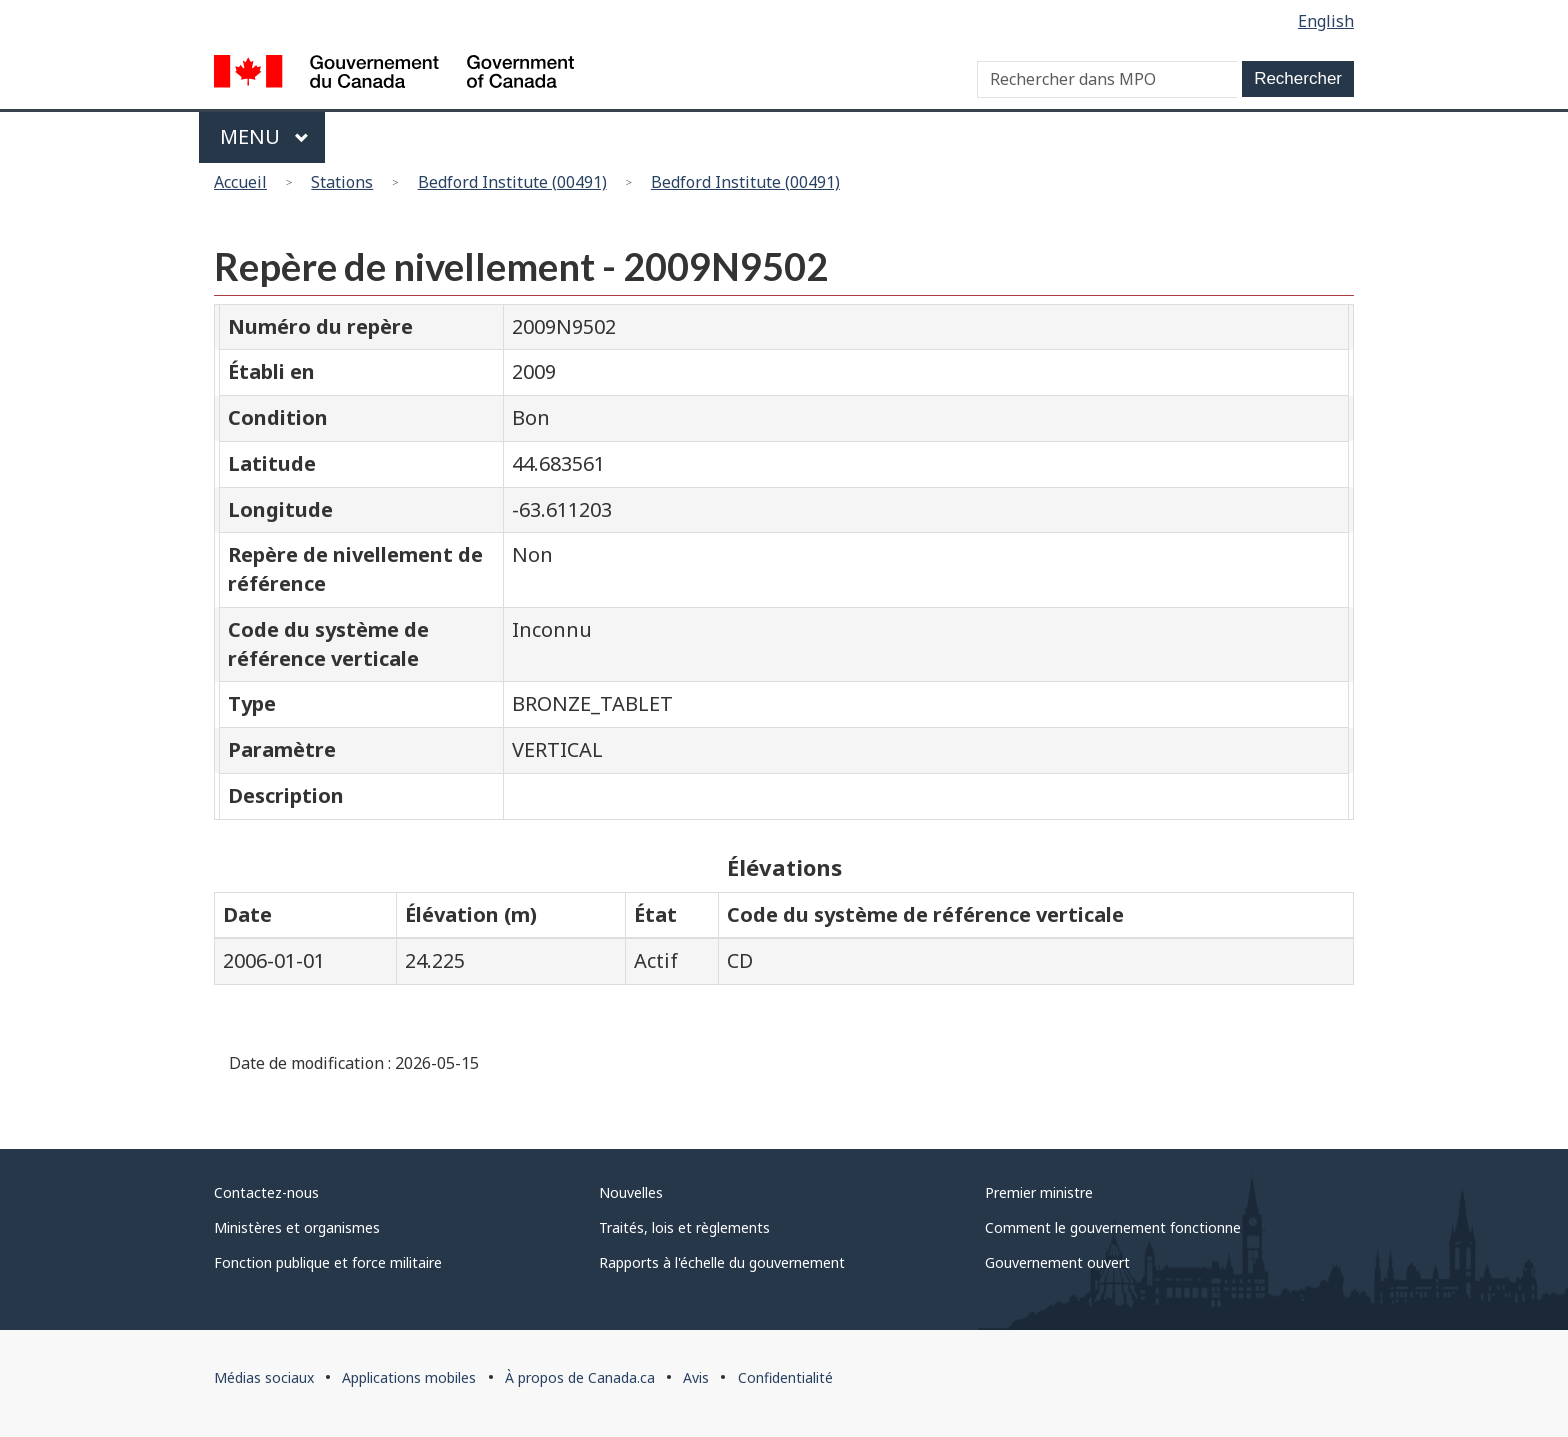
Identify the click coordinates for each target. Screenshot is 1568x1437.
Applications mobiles (409, 1377)
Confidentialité (785, 1377)
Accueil (240, 182)
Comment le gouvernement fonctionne (1113, 1227)
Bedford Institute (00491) (512, 182)
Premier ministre (1039, 1192)
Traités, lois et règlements (684, 1227)
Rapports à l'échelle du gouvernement (722, 1262)
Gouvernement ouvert (1057, 1262)
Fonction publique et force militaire (328, 1262)
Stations (342, 182)
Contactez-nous (266, 1192)
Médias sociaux (264, 1377)
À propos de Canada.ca (580, 1377)
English (1326, 21)
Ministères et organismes (297, 1227)
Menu (264, 136)
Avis (696, 1377)
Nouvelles (631, 1192)
